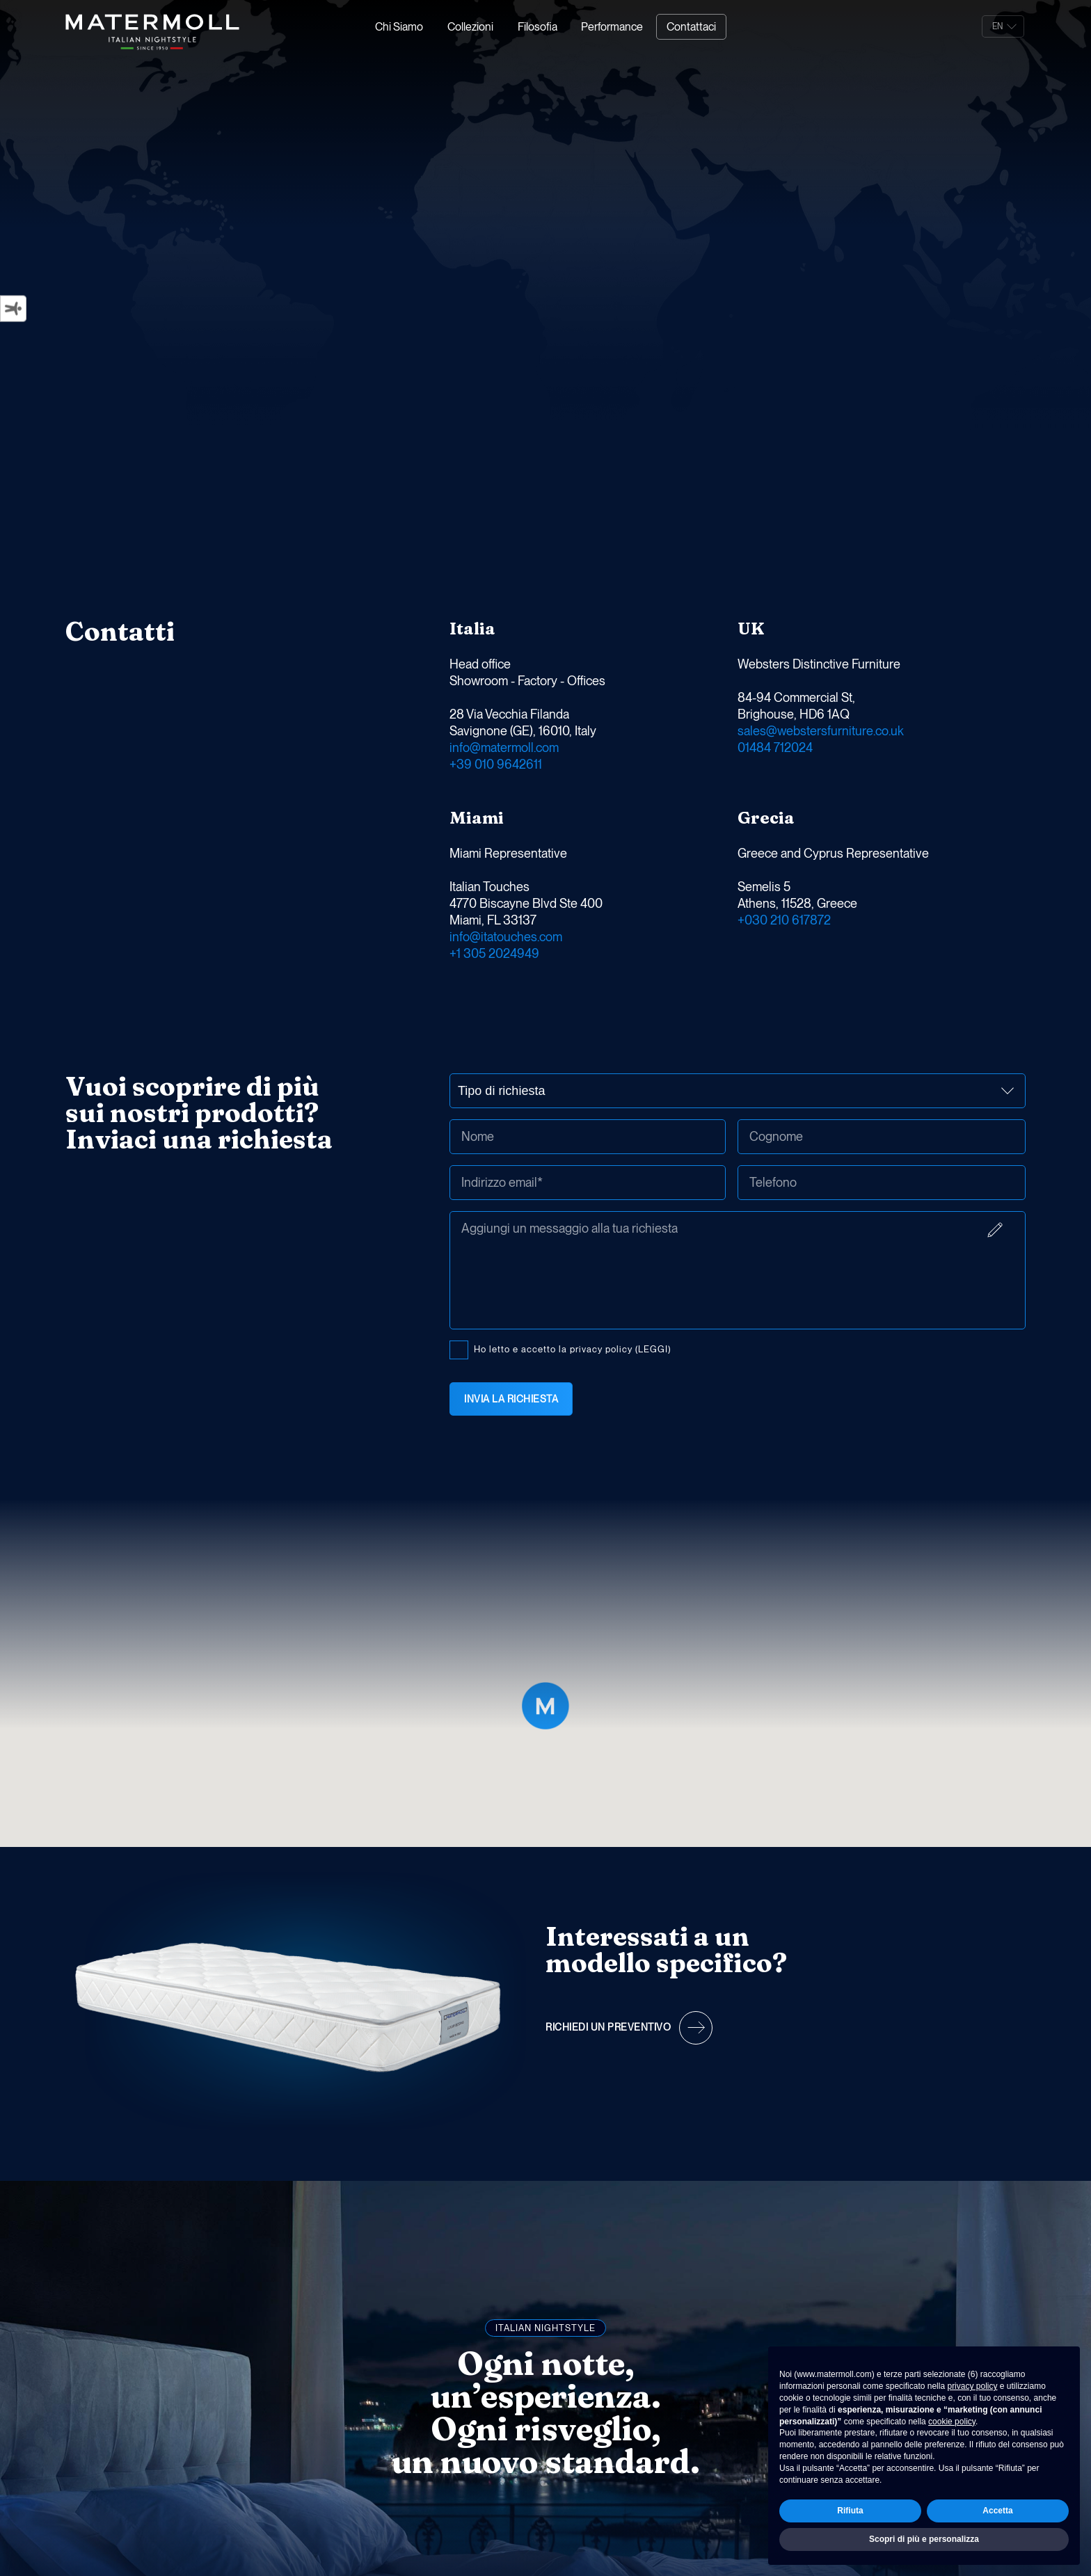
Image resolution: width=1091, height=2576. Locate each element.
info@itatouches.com (505, 936)
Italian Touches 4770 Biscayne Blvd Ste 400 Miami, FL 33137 (526, 903)
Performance (612, 26)
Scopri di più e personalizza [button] (924, 2539)
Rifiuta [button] (850, 2510)
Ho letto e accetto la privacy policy (691, 1347)
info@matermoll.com (504, 747)
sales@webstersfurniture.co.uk (821, 730)
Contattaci (691, 26)
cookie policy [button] (951, 2421)
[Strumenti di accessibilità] (13, 308)
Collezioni (470, 26)
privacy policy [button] (972, 2386)
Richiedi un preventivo (608, 2027)
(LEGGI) (653, 1349)
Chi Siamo (399, 26)
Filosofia (537, 26)
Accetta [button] (997, 2510)
